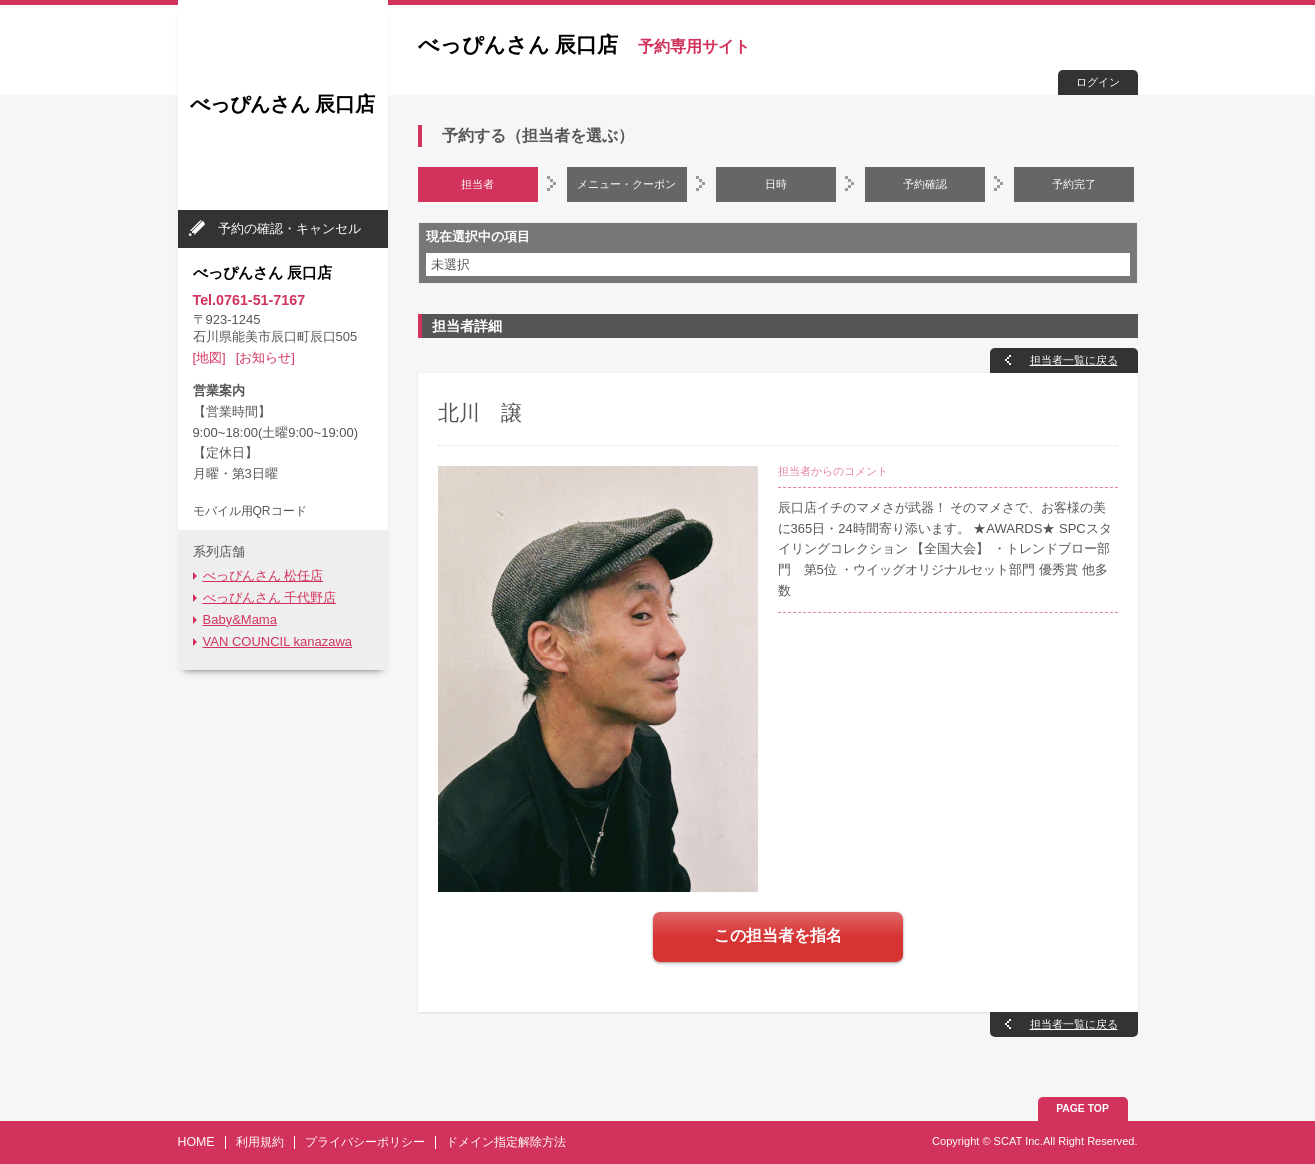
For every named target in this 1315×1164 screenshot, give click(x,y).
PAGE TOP (1082, 1108)
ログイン (1098, 82)
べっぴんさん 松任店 (263, 575)
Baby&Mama (240, 619)
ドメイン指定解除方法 (506, 1142)
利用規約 (260, 1142)
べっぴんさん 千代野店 (270, 597)
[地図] (209, 357)
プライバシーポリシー (365, 1142)
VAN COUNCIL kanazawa (278, 641)
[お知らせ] (265, 357)
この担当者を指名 (778, 935)
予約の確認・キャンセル (289, 228)
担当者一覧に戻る (1074, 360)
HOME (196, 1142)
